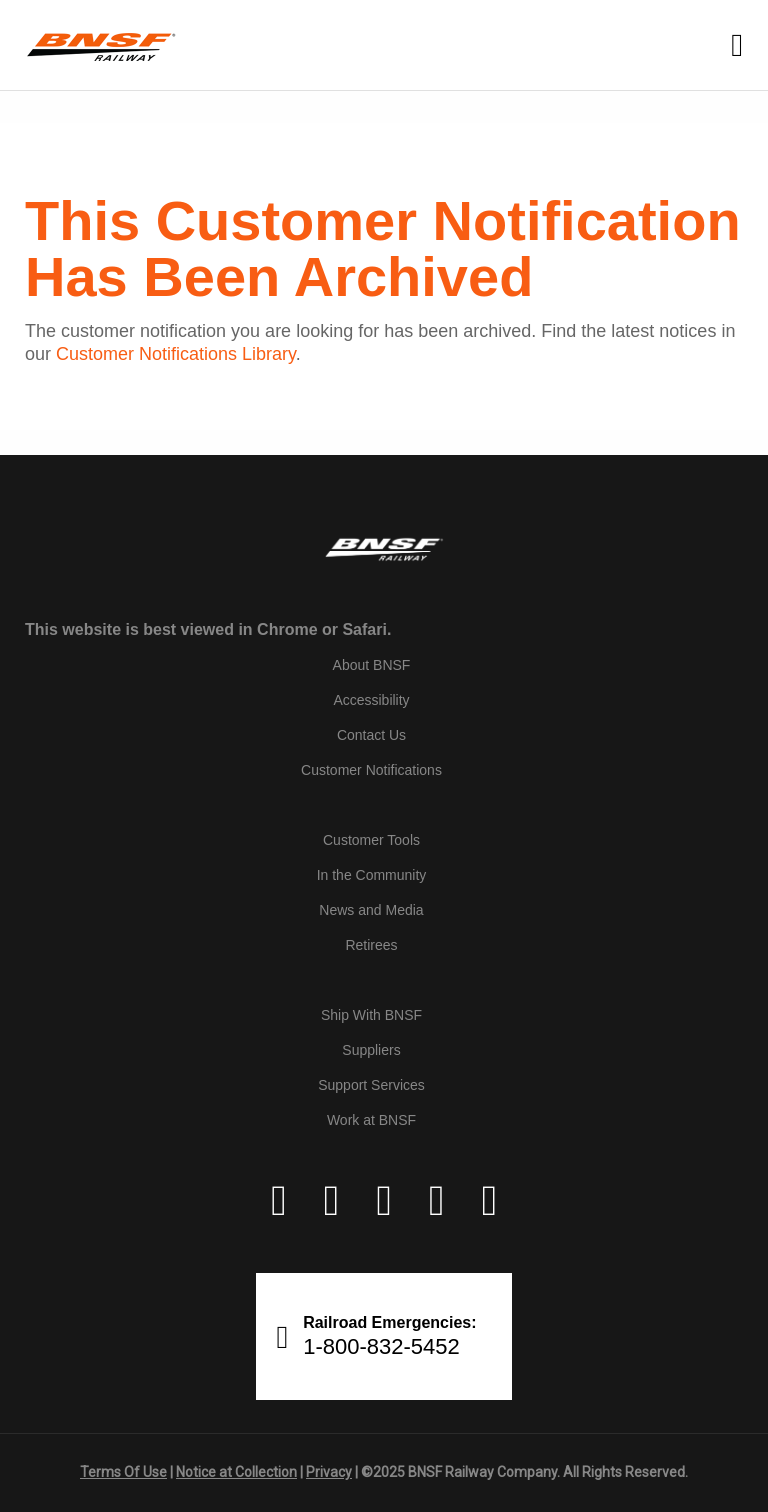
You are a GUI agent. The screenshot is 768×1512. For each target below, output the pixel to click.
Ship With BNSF (371, 1015)
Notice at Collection (236, 1472)
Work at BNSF (371, 1120)
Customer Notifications (371, 770)
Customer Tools (371, 840)
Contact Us (371, 735)
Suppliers (371, 1050)
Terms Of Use (123, 1472)
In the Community (372, 875)
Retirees (371, 945)
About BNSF (372, 665)
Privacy (329, 1472)
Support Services (371, 1085)
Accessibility (371, 700)
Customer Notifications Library (176, 354)
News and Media (371, 910)
